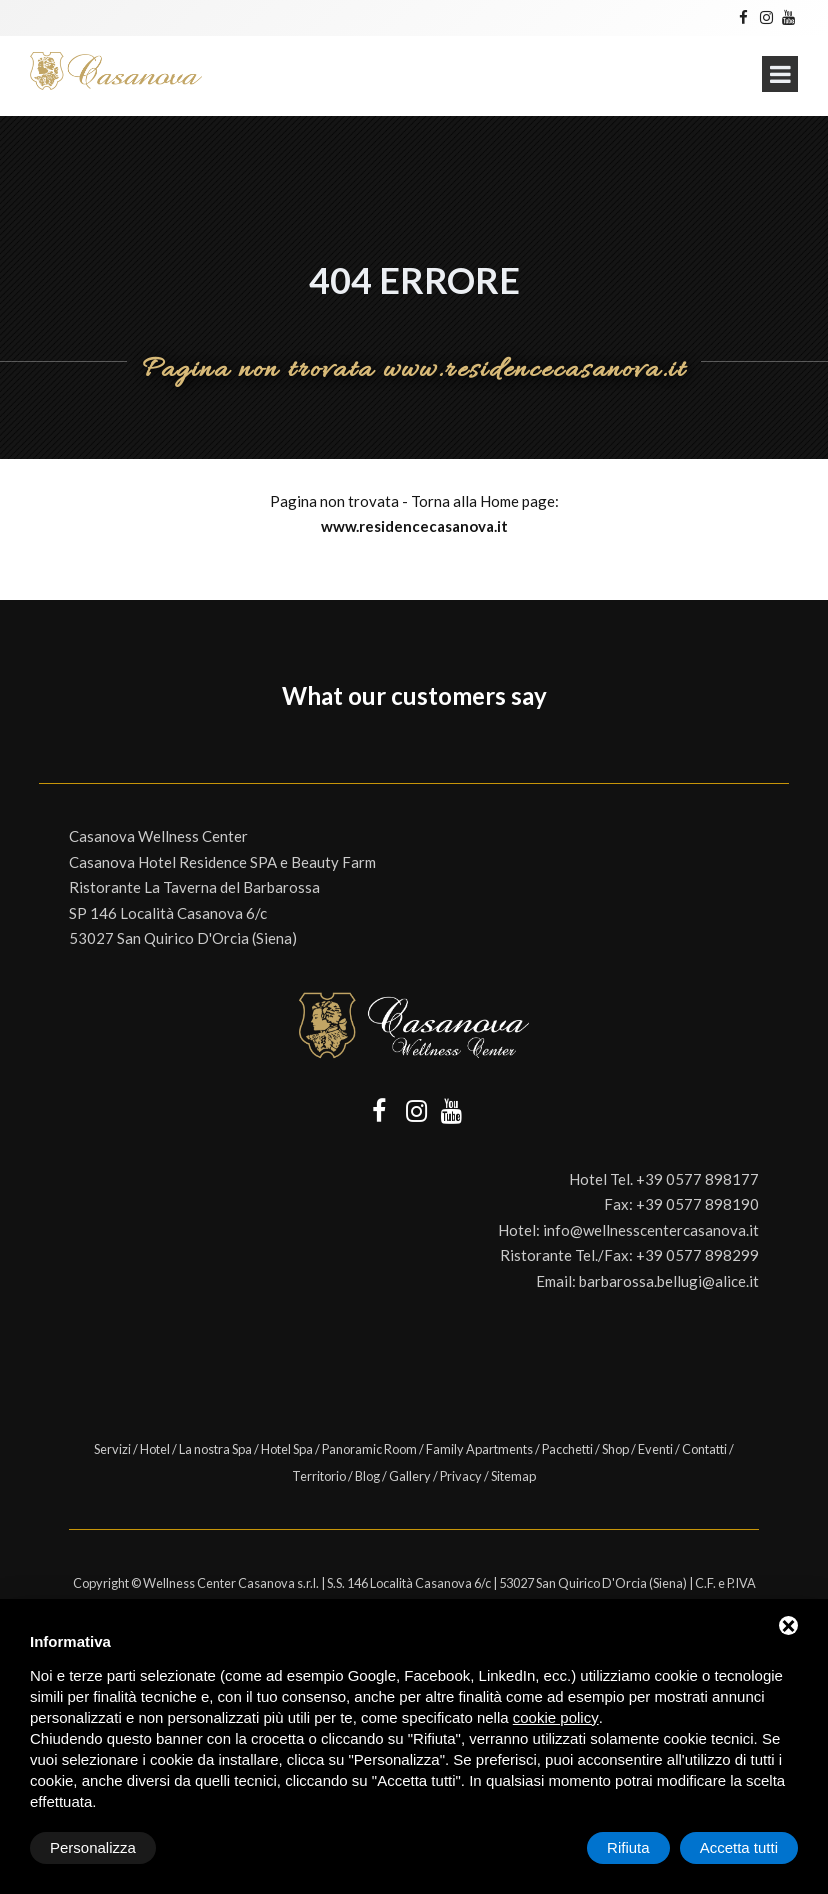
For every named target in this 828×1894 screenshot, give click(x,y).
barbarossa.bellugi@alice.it (669, 1281)
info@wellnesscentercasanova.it (651, 1230)
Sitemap (513, 1476)
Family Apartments (479, 1449)
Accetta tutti (739, 1847)
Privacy (461, 1476)
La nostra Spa (215, 1449)
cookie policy (556, 1717)
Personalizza (93, 1847)
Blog (367, 1476)
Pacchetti (567, 1449)
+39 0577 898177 (697, 1179)
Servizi (112, 1449)
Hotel (155, 1449)
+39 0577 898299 (697, 1255)
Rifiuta (628, 1847)
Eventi (655, 1449)
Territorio (319, 1476)
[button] (39, 743)
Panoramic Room (369, 1449)
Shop (615, 1449)
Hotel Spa (287, 1449)
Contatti (704, 1449)
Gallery (410, 1476)
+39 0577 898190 (697, 1204)
